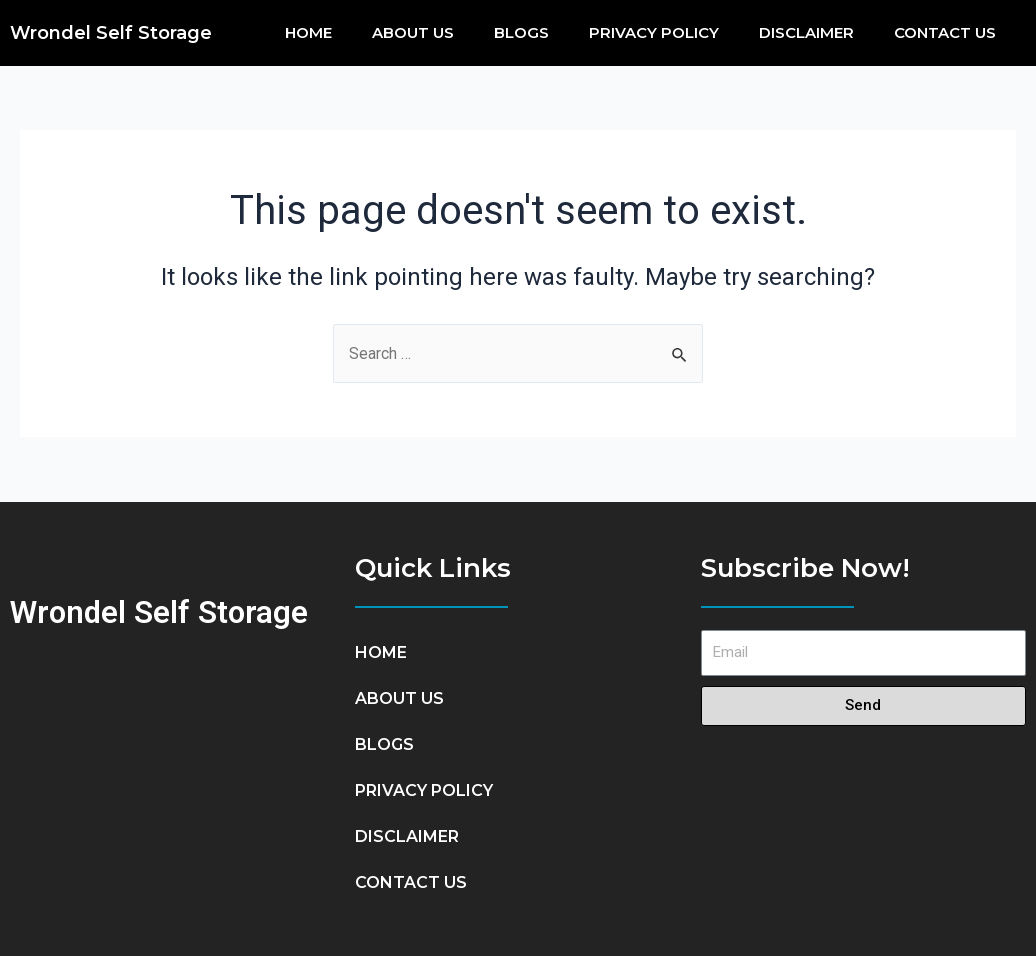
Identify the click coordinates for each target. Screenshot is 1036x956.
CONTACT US (945, 32)
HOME (308, 32)
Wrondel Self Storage (111, 33)
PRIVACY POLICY (654, 32)
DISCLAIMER (806, 32)
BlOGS (521, 32)
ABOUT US (413, 32)
